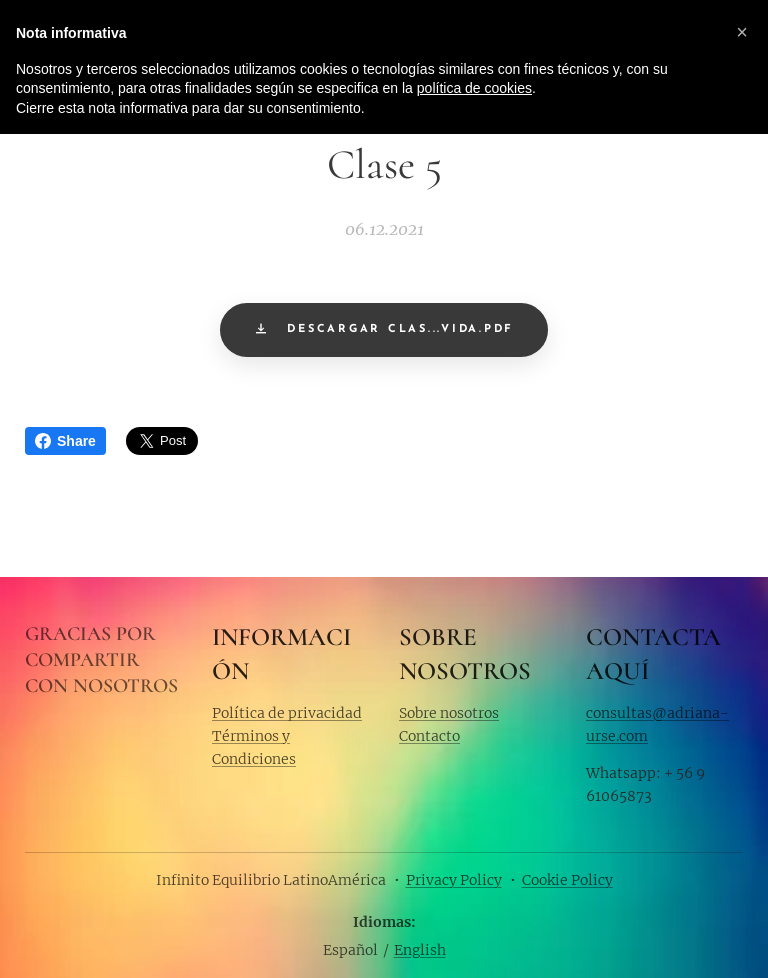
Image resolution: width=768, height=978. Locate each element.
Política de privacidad (287, 712)
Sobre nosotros (449, 712)
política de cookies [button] (474, 88)
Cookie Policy (567, 880)
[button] (742, 32)
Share (65, 441)
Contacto (429, 736)
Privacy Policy (454, 880)
